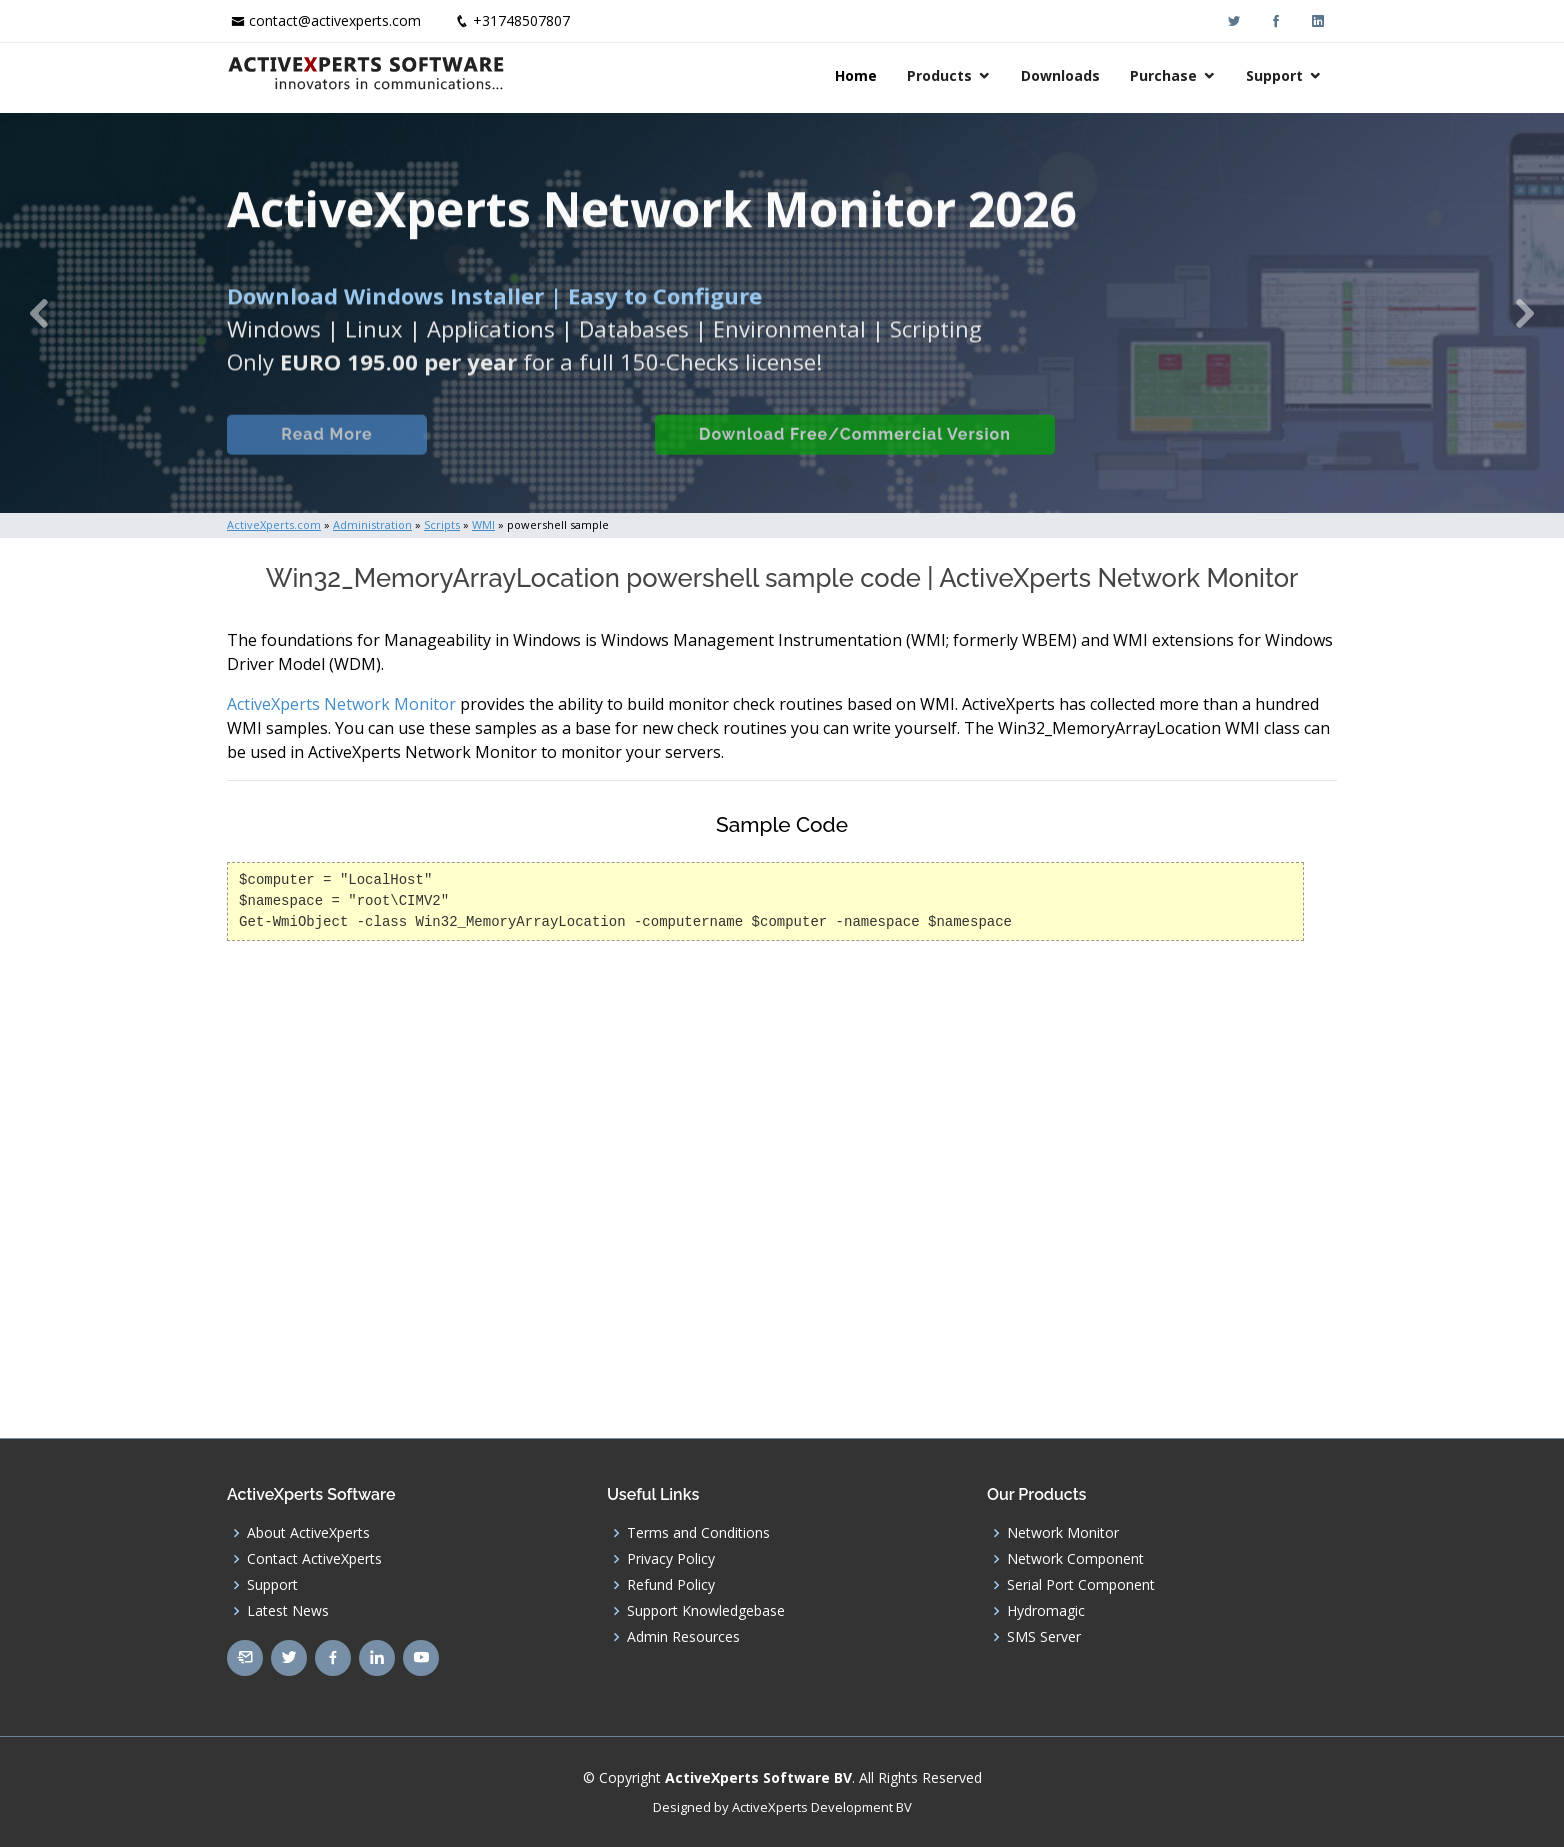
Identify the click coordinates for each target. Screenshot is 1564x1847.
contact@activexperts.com (335, 20)
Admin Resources (683, 1637)
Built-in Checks (540, 458)
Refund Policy (671, 1585)
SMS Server (1044, 1637)
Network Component (1075, 1559)
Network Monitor (1063, 1533)
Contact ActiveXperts (314, 1559)
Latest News (288, 1611)
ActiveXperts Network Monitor (341, 704)
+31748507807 (521, 20)
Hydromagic (1046, 1611)
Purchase (1163, 75)
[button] (39, 313)
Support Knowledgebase (706, 1611)
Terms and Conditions (698, 1533)
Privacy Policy (671, 1559)
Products (939, 75)
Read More (326, 458)
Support (1274, 75)
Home (856, 75)
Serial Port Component (1081, 1585)
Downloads (1060, 75)
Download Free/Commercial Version (855, 458)
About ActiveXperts (308, 1533)
